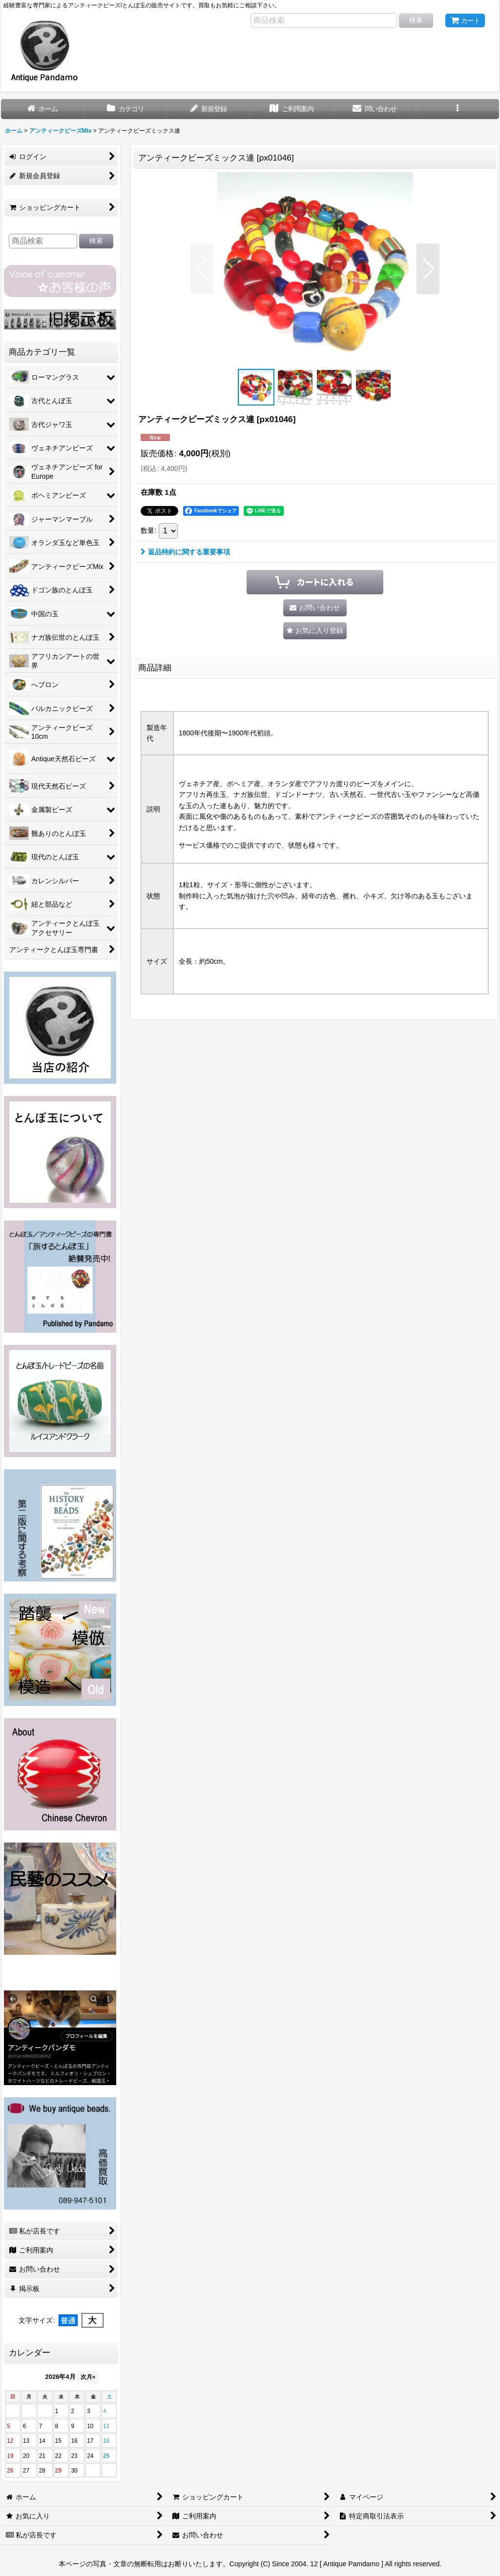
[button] (457, 109)
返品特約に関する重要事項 (185, 552)
